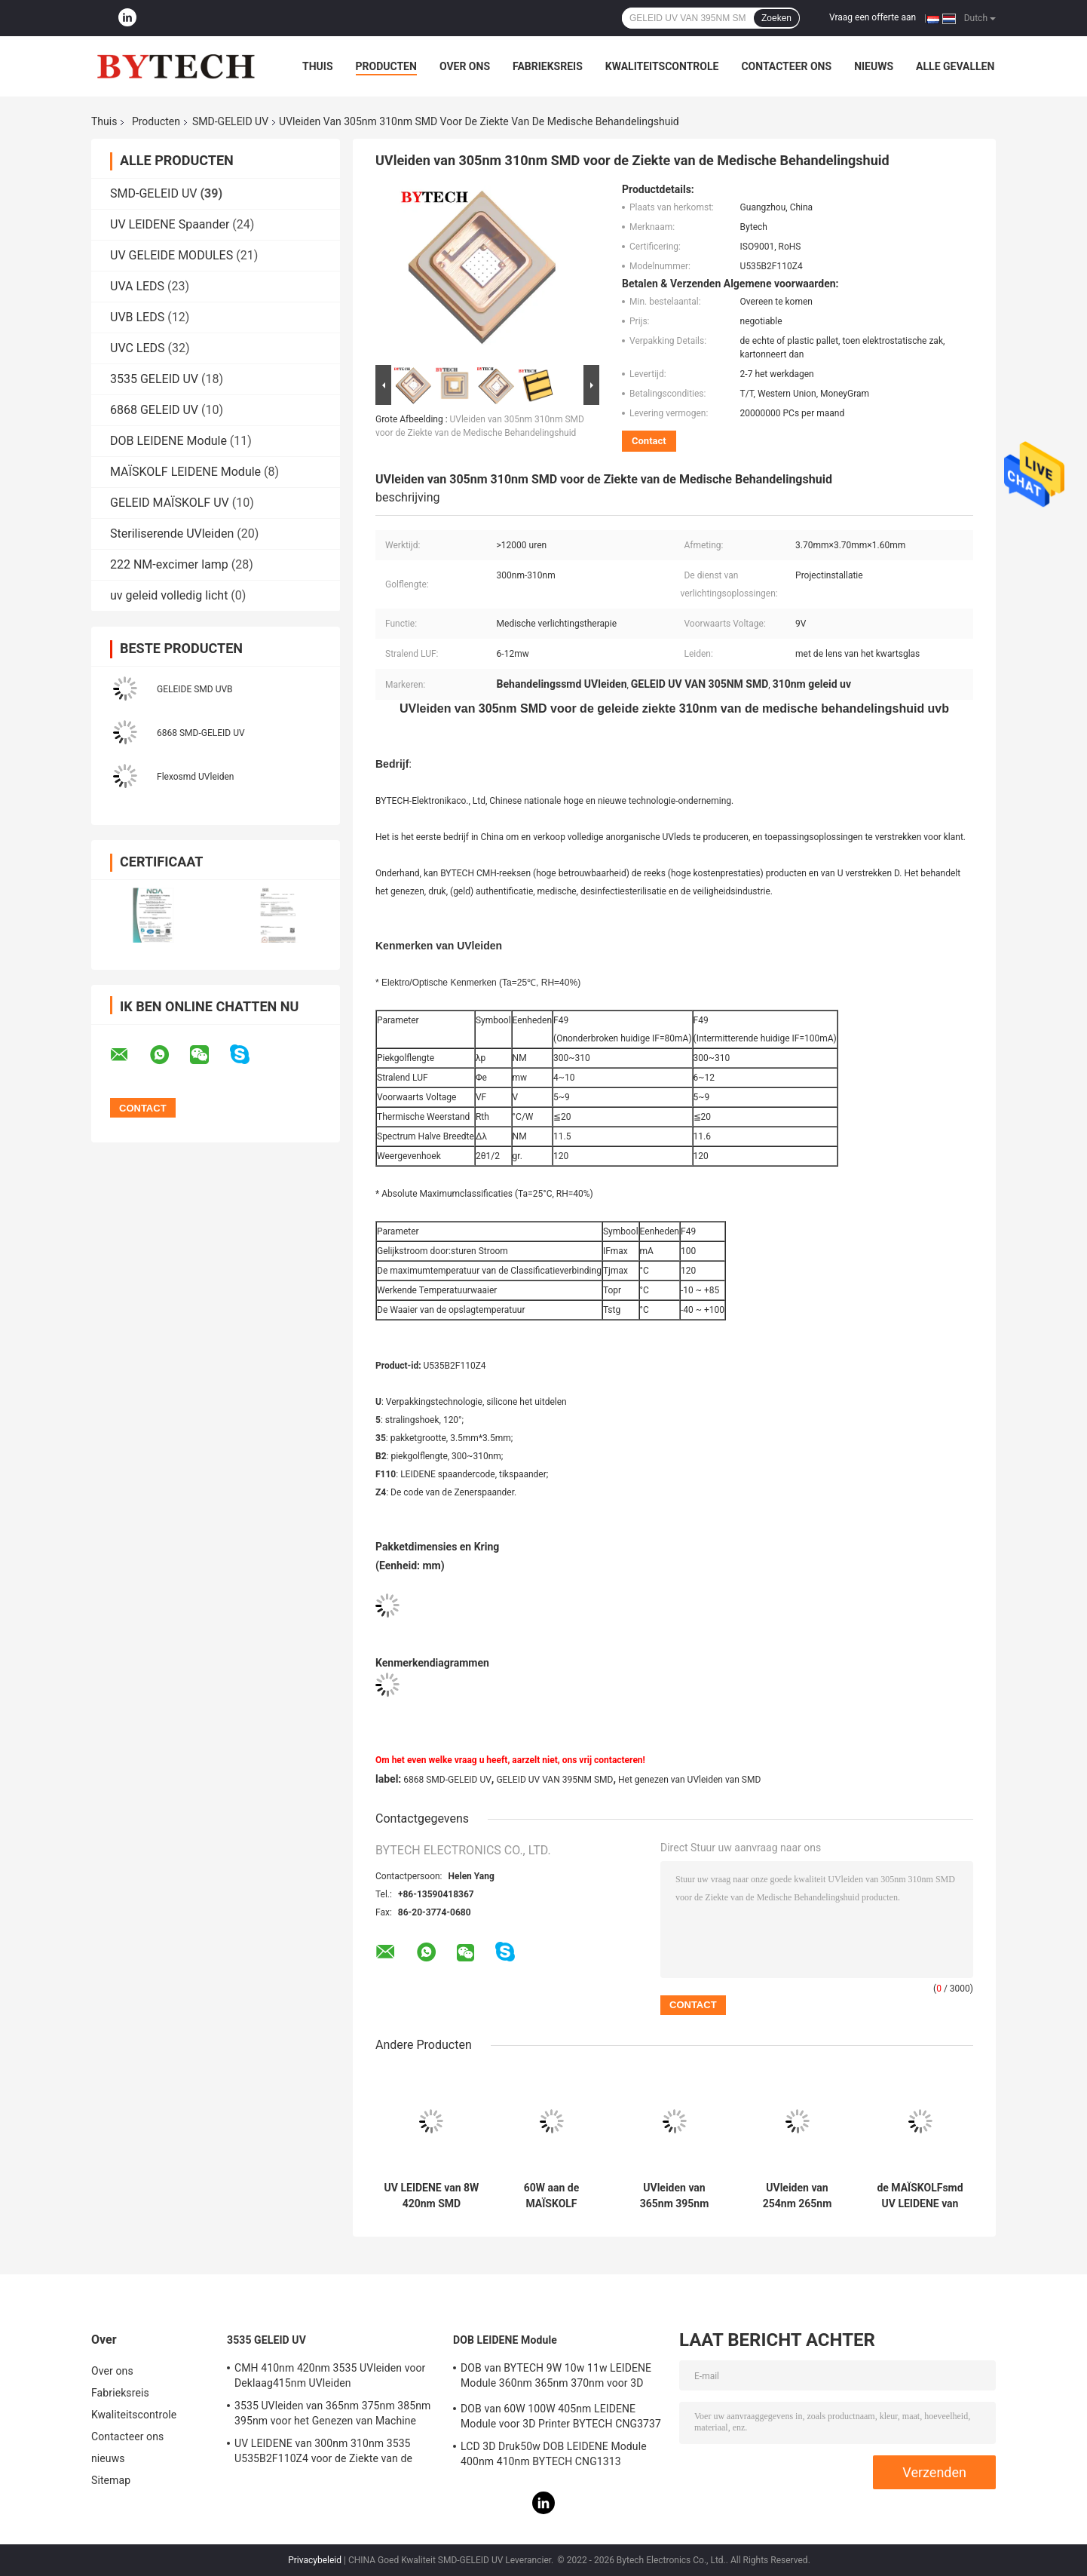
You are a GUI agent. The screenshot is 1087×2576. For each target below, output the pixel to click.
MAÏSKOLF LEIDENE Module (185, 472)
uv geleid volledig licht (169, 595)
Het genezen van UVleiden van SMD (689, 1779)
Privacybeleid (314, 2560)
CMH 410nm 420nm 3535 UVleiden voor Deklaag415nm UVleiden (329, 2375)
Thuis (317, 66)
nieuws (873, 66)
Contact (649, 440)
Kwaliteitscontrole (662, 66)
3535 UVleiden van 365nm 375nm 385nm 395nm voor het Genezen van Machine (332, 2413)
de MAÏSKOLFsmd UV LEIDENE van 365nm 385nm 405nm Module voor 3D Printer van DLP (920, 2196)
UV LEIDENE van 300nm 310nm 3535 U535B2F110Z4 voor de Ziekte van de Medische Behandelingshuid (323, 2453)
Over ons (464, 66)
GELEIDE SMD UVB (195, 689)
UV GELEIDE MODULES (171, 255)
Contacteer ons (786, 66)
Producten (386, 66)
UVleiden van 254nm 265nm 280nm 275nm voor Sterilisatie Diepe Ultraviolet (797, 2196)
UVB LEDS (137, 317)
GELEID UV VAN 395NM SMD (554, 1779)
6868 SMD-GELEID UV (201, 733)
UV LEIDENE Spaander (169, 224)
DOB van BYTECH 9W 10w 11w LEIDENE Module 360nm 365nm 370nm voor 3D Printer (556, 2378)
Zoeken (776, 18)
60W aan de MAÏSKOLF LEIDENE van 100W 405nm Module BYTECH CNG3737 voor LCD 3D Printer (552, 2196)
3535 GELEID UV (154, 379)
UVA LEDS (137, 286)
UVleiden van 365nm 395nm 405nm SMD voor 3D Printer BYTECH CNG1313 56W (674, 2196)
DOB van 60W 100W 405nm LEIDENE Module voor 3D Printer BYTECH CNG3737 (561, 2416)
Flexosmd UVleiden (195, 776)
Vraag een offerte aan (872, 17)
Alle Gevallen (955, 66)
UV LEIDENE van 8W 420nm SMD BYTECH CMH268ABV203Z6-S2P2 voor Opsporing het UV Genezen (431, 2196)
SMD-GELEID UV (230, 121)
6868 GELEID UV (154, 410)
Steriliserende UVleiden (172, 533)
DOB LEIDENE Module (168, 441)
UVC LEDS (137, 348)
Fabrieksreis (548, 66)
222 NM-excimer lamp (169, 564)
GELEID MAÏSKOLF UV (169, 502)
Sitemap (110, 2480)
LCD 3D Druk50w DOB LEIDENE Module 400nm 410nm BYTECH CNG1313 (554, 2453)
